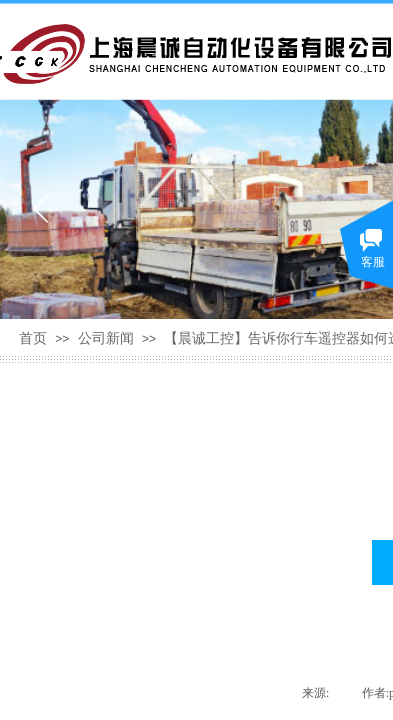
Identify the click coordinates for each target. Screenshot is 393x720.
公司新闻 (106, 338)
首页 (33, 338)
